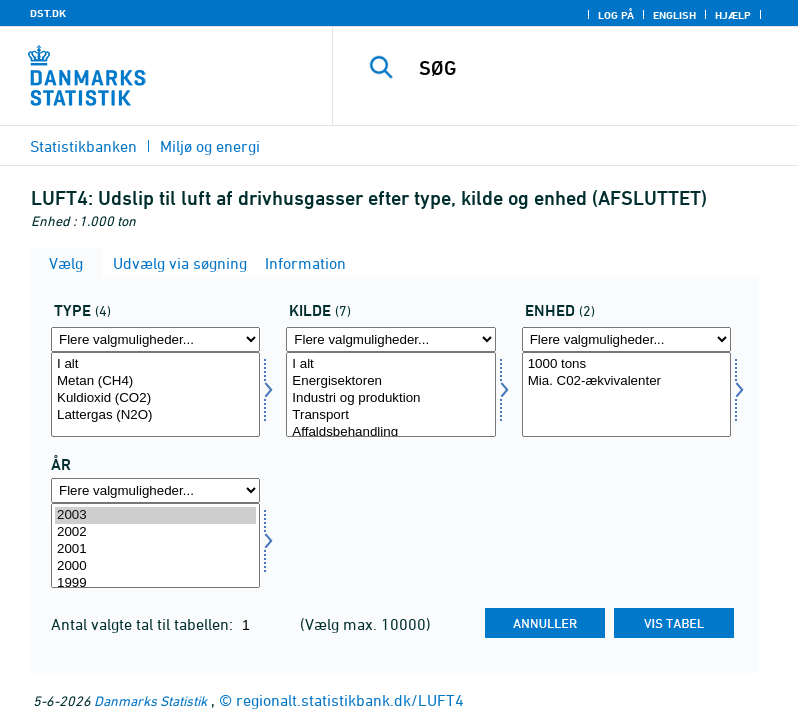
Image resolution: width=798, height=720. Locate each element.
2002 (155, 532)
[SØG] (595, 68)
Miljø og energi (210, 146)
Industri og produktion (390, 398)
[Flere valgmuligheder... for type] (155, 339)
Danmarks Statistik (150, 700)
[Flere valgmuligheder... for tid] (155, 490)
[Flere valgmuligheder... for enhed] (626, 339)
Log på (616, 15)
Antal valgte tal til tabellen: (144, 624)
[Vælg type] (155, 394)
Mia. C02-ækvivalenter (626, 381)
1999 (155, 583)
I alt (155, 364)
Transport (390, 415)
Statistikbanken (83, 146)
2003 (155, 515)
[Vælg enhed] (626, 394)
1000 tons (626, 364)
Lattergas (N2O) (155, 415)
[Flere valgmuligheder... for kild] (390, 339)
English (674, 15)
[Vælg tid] (155, 545)
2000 (155, 566)
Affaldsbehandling (390, 432)
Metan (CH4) (155, 381)
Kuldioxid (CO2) (155, 398)
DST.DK (48, 13)
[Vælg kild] (390, 394)
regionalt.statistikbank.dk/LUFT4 (350, 700)
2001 (155, 549)
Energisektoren (390, 381)
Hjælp (733, 15)
